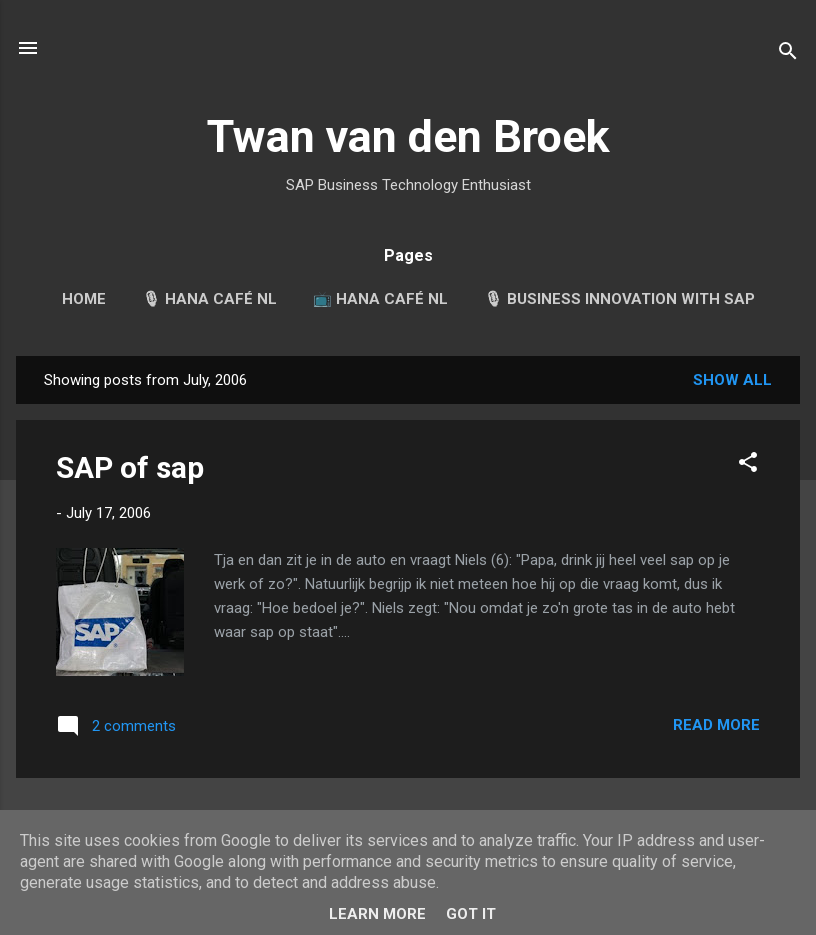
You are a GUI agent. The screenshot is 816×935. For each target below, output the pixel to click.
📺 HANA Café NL (380, 299)
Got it (471, 914)
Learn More (377, 914)
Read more (716, 725)
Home (84, 299)
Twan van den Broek (408, 136)
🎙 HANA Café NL (209, 299)
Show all (732, 380)
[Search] (788, 54)
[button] (748, 465)
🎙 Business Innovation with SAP (619, 299)
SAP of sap (130, 467)
